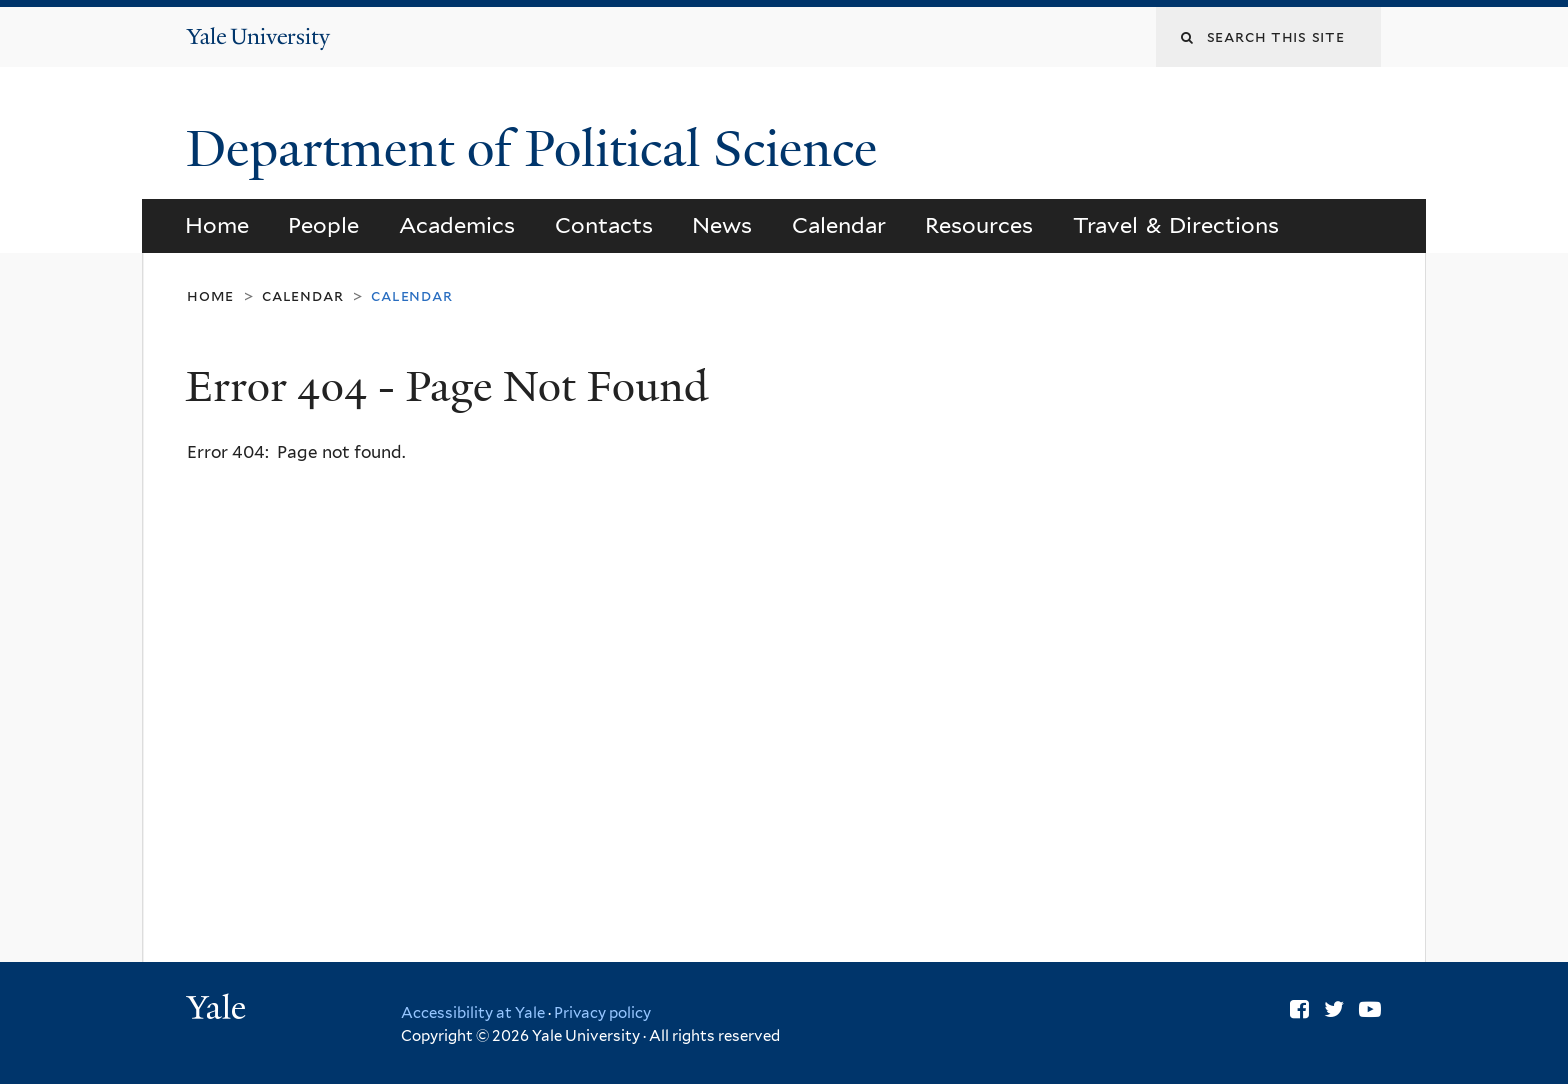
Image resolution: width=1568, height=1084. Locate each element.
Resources (979, 225)
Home (217, 225)
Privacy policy (602, 1013)
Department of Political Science (538, 149)
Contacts (604, 225)
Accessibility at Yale (473, 1013)
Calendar (839, 225)
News (722, 225)
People (323, 225)
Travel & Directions (1176, 225)
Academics (457, 225)
